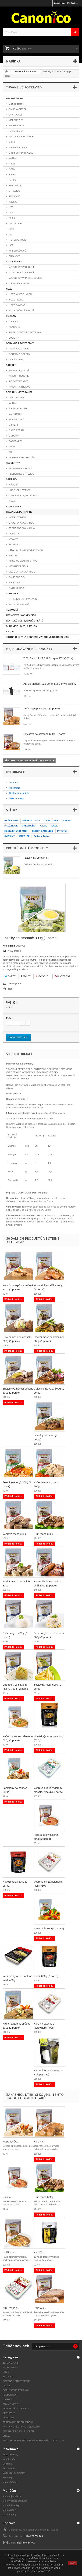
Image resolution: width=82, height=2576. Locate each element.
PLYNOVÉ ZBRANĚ (18, 604)
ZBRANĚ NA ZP (14, 98)
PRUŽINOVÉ (11, 825)
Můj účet (9, 2490)
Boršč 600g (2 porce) (46, 1976)
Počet (9, 1018)
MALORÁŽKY (15, 120)
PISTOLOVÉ (15, 223)
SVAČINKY (14, 582)
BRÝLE (10, 631)
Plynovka (62, 831)
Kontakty (7, 2477)
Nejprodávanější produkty (29, 649)
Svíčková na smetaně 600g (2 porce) (44, 733)
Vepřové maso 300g (14, 1533)
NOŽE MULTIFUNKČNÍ (20, 294)
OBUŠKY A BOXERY (19, 354)
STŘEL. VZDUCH (31, 820)
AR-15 (11, 446)
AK (10, 452)
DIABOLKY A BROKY (19, 283)
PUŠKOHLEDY (16, 397)
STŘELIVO (14, 191)
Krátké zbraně (15, 131)
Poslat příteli (15, 983)
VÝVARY (13, 539)
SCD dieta (13, 544)
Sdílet (26, 976)
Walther (12, 158)
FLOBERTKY (13, 463)
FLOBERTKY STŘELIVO (21, 473)
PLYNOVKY (12, 593)
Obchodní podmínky (18, 793)
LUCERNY (14, 337)
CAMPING (11, 479)
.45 (10, 234)
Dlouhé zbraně (16, 103)
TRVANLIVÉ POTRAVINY (19, 512)
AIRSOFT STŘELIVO (19, 386)
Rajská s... (40, 2307)
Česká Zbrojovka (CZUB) (21, 152)
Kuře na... (39, 2141)
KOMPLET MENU (17, 517)
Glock (11, 142)
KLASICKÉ (14, 327)
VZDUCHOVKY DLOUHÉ (21, 267)
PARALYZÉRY (15, 359)
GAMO (43, 825)
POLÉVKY (13, 533)
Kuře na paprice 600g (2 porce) (41, 708)
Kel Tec (12, 180)
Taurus (12, 174)
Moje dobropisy (11, 2505)
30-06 (11, 218)
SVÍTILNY (11, 316)
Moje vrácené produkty (15, 2500)
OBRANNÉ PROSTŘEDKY (20, 343)
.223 (10, 207)
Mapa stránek (10, 2482)
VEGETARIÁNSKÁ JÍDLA (21, 571)
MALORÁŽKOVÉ (17, 250)
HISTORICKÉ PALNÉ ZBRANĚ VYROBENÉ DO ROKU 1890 (37, 637)
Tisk (10, 988)
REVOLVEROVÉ (17, 240)
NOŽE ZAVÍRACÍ (17, 305)
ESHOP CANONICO (42, 831)
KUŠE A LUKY (13, 506)
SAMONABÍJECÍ (17, 109)
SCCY (11, 169)
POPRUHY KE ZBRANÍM (21, 457)
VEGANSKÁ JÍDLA (18, 566)
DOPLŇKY (14, 435)
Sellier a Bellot (41, 836)
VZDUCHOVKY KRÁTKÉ (21, 272)
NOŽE (9, 288)
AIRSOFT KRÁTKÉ (18, 381)
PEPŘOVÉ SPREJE (18, 348)
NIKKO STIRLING (17, 408)
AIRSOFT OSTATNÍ (18, 370)
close (72, 2563)
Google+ (43, 976)
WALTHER (24, 836)
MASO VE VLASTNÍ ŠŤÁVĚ (22, 561)
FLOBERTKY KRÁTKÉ (20, 468)
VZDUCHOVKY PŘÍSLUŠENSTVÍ (25, 278)
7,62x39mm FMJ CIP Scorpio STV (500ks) (48, 658)
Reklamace (14, 787)
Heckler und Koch (17, 147)
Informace (15, 772)
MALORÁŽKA (29, 825)
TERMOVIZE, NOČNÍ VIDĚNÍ (21, 615)
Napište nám (59, 3)
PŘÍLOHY (13, 555)
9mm (11, 229)
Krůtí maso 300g (43, 1533)
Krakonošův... (11, 2141)
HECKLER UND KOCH (16, 831)
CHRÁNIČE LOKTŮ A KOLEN (21, 626)
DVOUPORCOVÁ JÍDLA (21, 522)
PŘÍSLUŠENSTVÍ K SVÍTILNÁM (25, 332)
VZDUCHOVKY (14, 261)
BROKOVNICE (16, 125)
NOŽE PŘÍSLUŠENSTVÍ (21, 310)
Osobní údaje (10, 2514)
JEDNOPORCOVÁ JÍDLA (21, 528)
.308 (10, 212)
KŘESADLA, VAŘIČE (19, 490)
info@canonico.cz (26, 2542)
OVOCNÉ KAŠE (16, 588)
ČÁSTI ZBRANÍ (16, 430)
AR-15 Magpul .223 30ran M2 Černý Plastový (49, 683)
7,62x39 (12, 201)
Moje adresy (9, 2510)
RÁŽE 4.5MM (11, 820)
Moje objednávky (12, 2496)
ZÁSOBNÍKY (15, 441)
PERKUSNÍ (12, 610)
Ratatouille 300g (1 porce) (49, 1928)
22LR (47, 820)
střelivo (67, 820)
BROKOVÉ (14, 256)
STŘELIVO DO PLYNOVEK (22, 599)
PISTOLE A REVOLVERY (21, 136)
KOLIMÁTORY (16, 419)
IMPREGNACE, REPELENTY (23, 495)
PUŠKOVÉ (14, 196)
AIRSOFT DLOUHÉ (18, 376)
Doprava (13, 782)
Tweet (10, 976)
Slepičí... (39, 2252)
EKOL (54, 825)
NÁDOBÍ (12, 484)
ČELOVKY (14, 321)
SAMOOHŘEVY (16, 577)
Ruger (11, 163)
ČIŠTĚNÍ (13, 425)
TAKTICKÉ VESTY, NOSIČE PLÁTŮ (24, 620)
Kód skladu (9, 945)
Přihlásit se (72, 3)
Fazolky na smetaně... (36, 857)
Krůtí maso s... (11, 2307)
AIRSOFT (11, 365)
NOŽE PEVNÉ (15, 299)
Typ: (5, 951)
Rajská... (8, 2196)
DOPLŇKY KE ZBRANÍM (19, 392)
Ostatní (12, 501)
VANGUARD (15, 414)
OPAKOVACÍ (15, 114)
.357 (10, 245)
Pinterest (62, 976)
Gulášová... (9, 2252)
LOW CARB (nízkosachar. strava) (25, 550)
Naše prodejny (16, 798)
